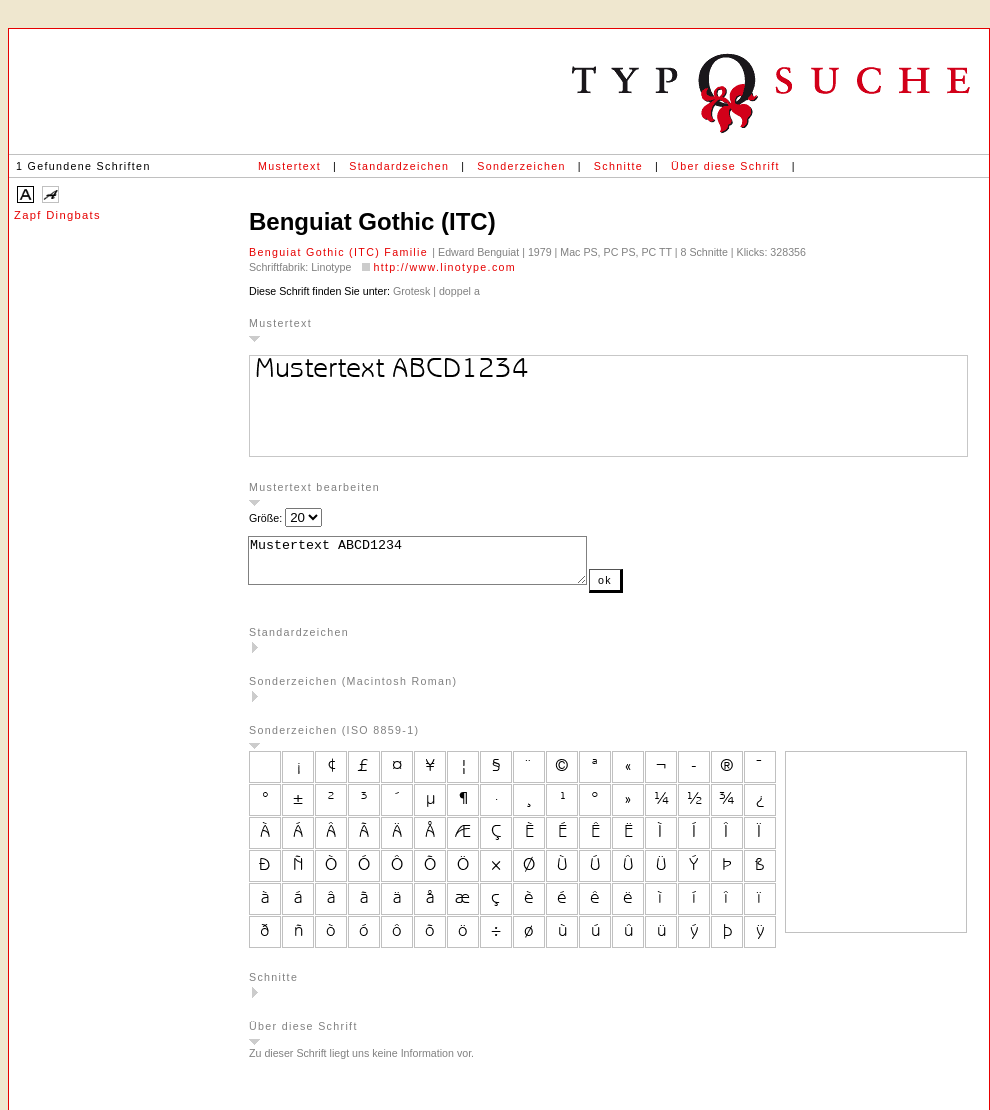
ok (645, 589)
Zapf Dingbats (57, 215)
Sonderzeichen (521, 166)
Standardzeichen (399, 166)
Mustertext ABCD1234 (437, 565)
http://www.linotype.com (444, 267)
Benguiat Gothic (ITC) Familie (340, 252)
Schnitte (618, 166)
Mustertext (289, 166)
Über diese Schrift (725, 166)
